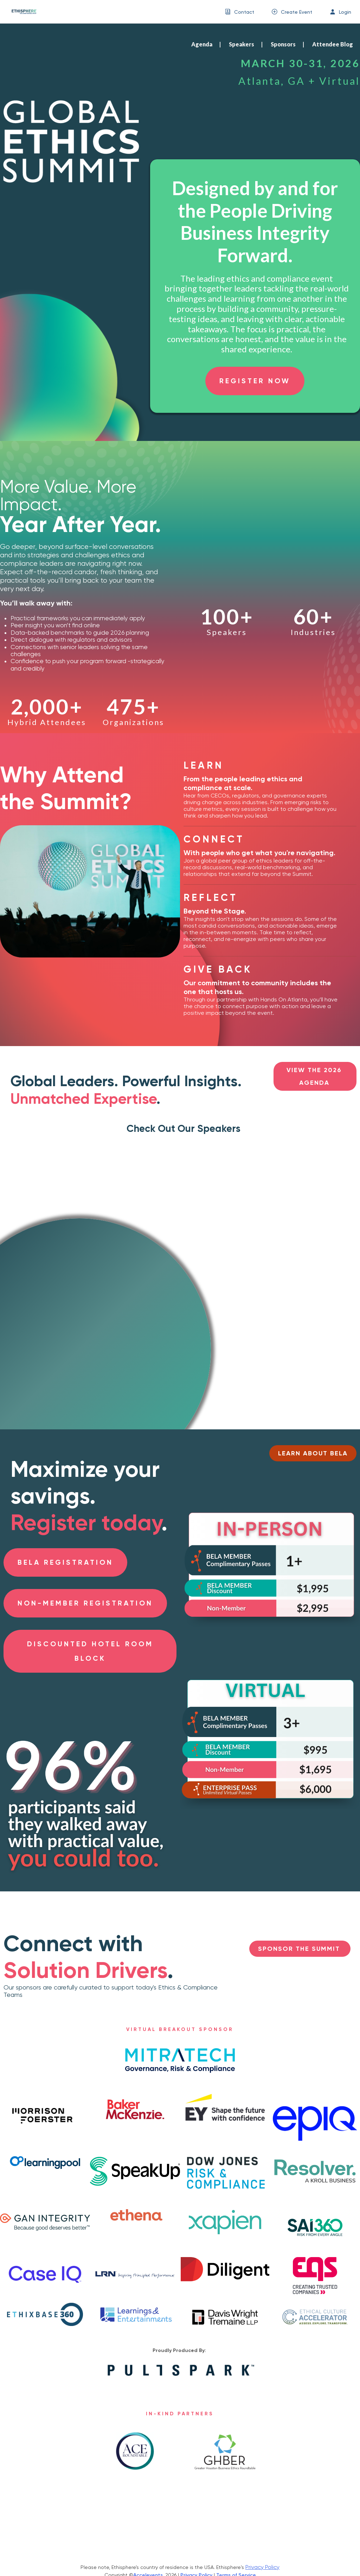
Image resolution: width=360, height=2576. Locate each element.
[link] (21, 12)
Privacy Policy (262, 2567)
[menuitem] (239, 11)
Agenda (201, 44)
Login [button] (345, 12)
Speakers (241, 44)
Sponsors (283, 44)
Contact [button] (244, 12)
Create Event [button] (296, 12)
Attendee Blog (332, 44)
